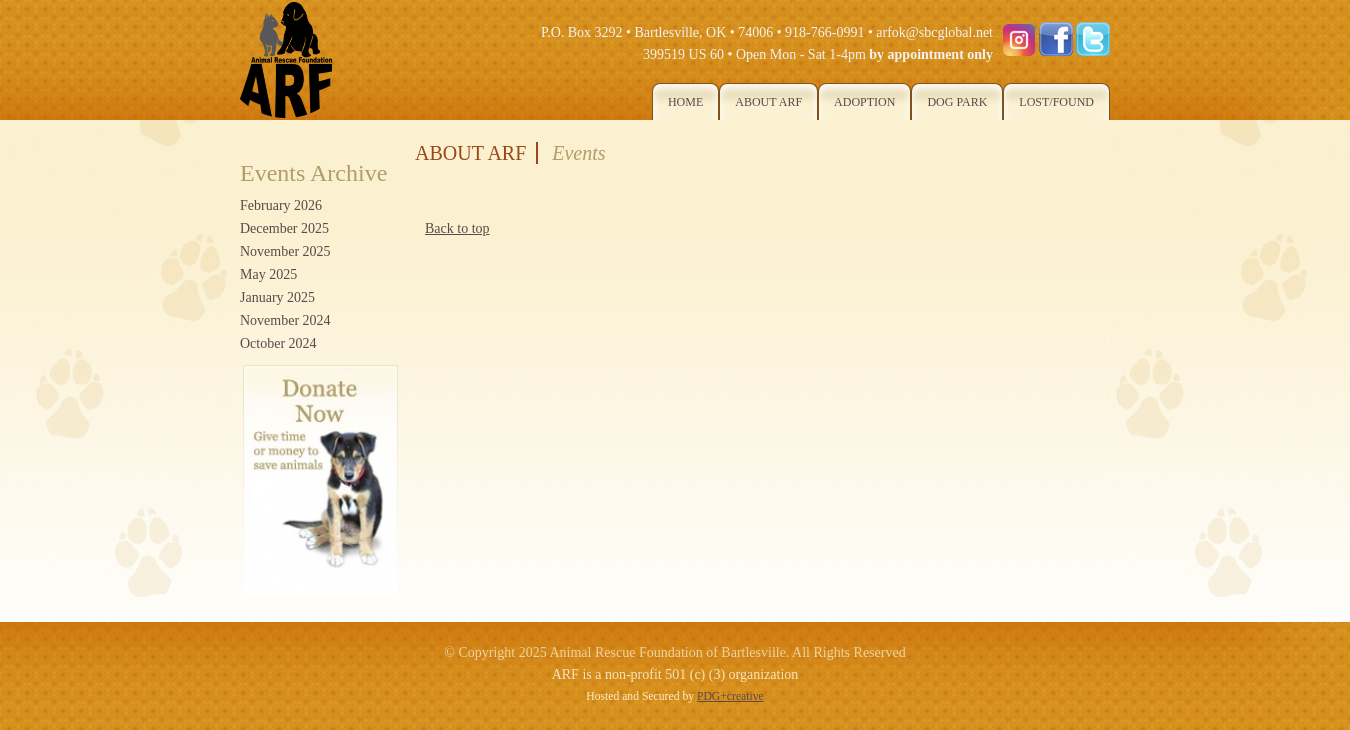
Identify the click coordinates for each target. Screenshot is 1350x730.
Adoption (864, 102)
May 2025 (268, 274)
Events (578, 153)
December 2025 (284, 228)
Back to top (457, 228)
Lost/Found (1056, 102)
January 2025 (277, 297)
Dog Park (957, 102)
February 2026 (281, 205)
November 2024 (285, 320)
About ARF (768, 102)
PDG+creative (730, 696)
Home (685, 102)
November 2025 (285, 251)
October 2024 (278, 343)
